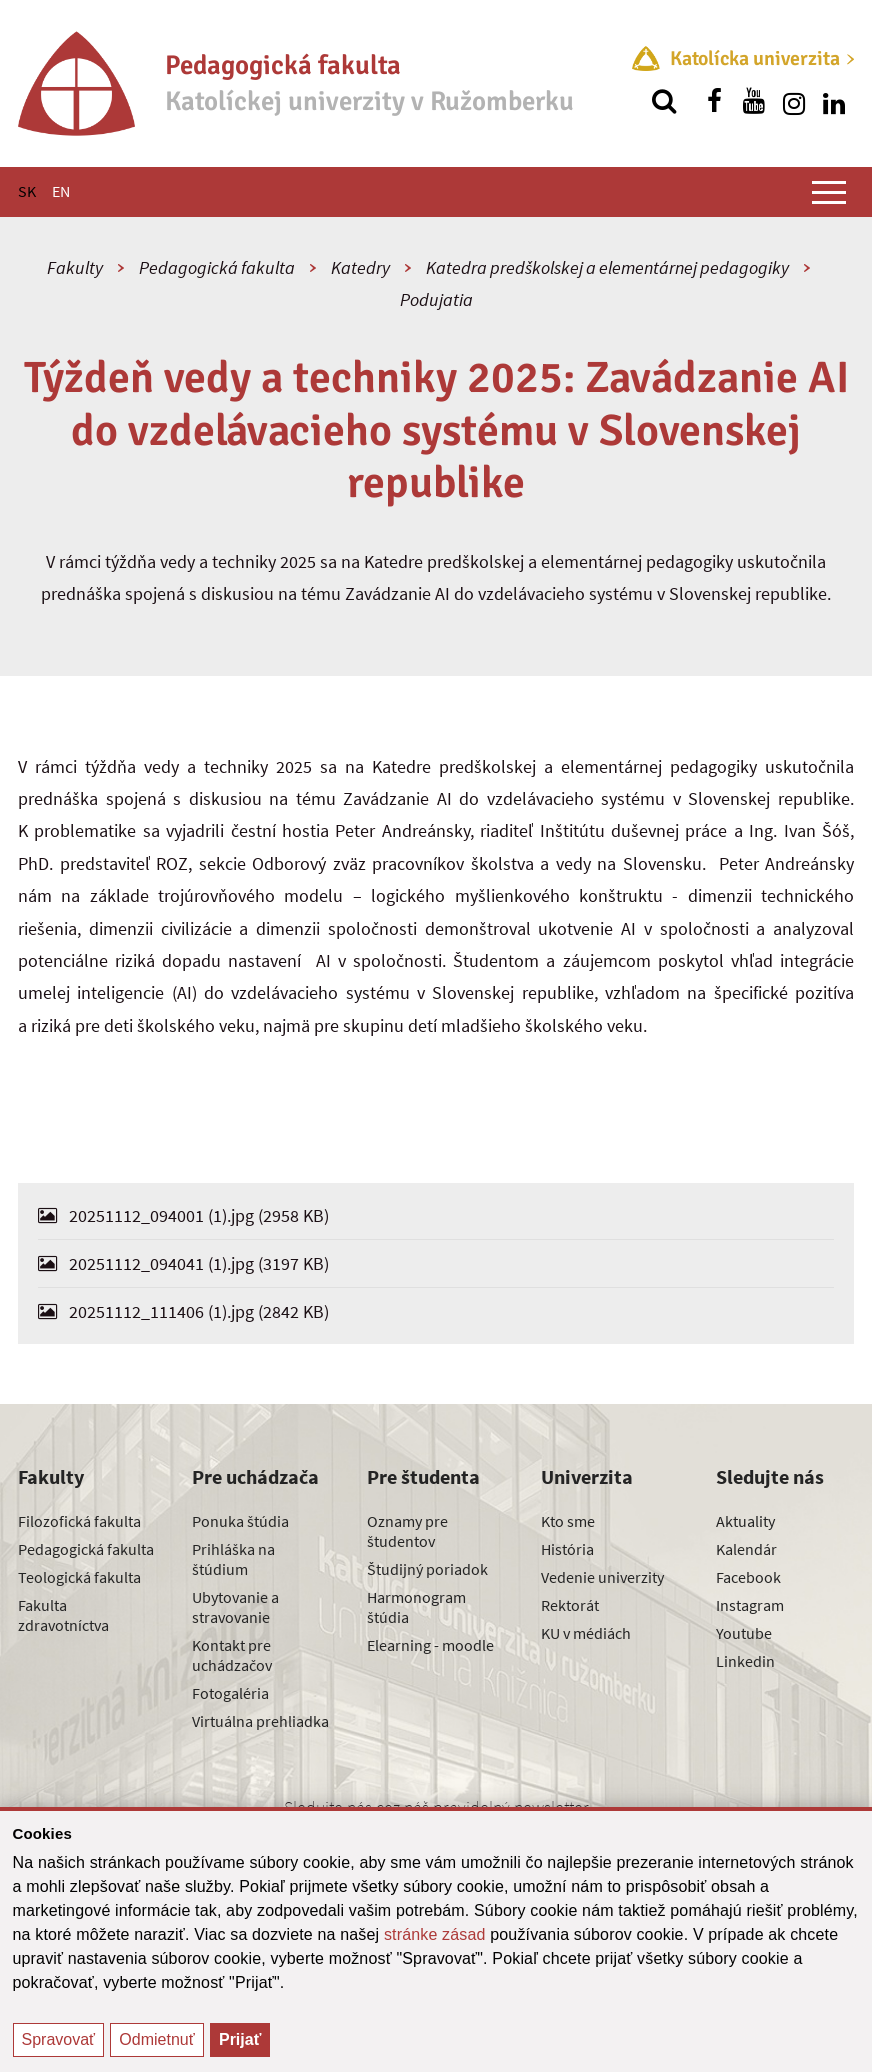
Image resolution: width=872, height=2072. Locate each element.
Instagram (750, 1605)
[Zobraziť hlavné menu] (829, 192)
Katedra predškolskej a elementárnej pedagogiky (607, 267)
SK (27, 191)
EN (61, 191)
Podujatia (436, 299)
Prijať (240, 2039)
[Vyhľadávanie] (664, 101)
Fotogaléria (230, 1693)
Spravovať (59, 2039)
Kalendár (746, 1549)
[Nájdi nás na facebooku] (714, 101)
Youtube (744, 1633)
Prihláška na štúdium (233, 1559)
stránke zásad (435, 1934)
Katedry (360, 267)
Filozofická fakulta (79, 1521)
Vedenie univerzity (602, 1577)
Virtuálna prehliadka (260, 1721)
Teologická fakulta (79, 1577)
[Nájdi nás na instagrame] (794, 101)
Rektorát (570, 1605)
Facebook (748, 1577)
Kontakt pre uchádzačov (232, 1655)
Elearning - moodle (430, 1645)
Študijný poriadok (427, 1569)
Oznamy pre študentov (407, 1531)
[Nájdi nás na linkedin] (834, 101)
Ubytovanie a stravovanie (235, 1607)
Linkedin (745, 1661)
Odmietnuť (156, 2039)
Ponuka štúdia (240, 1521)
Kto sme (568, 1521)
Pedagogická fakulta (217, 267)
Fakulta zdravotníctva (63, 1615)
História (567, 1549)
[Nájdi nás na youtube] (754, 101)
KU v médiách (586, 1633)
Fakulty (75, 267)
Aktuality (745, 1521)
